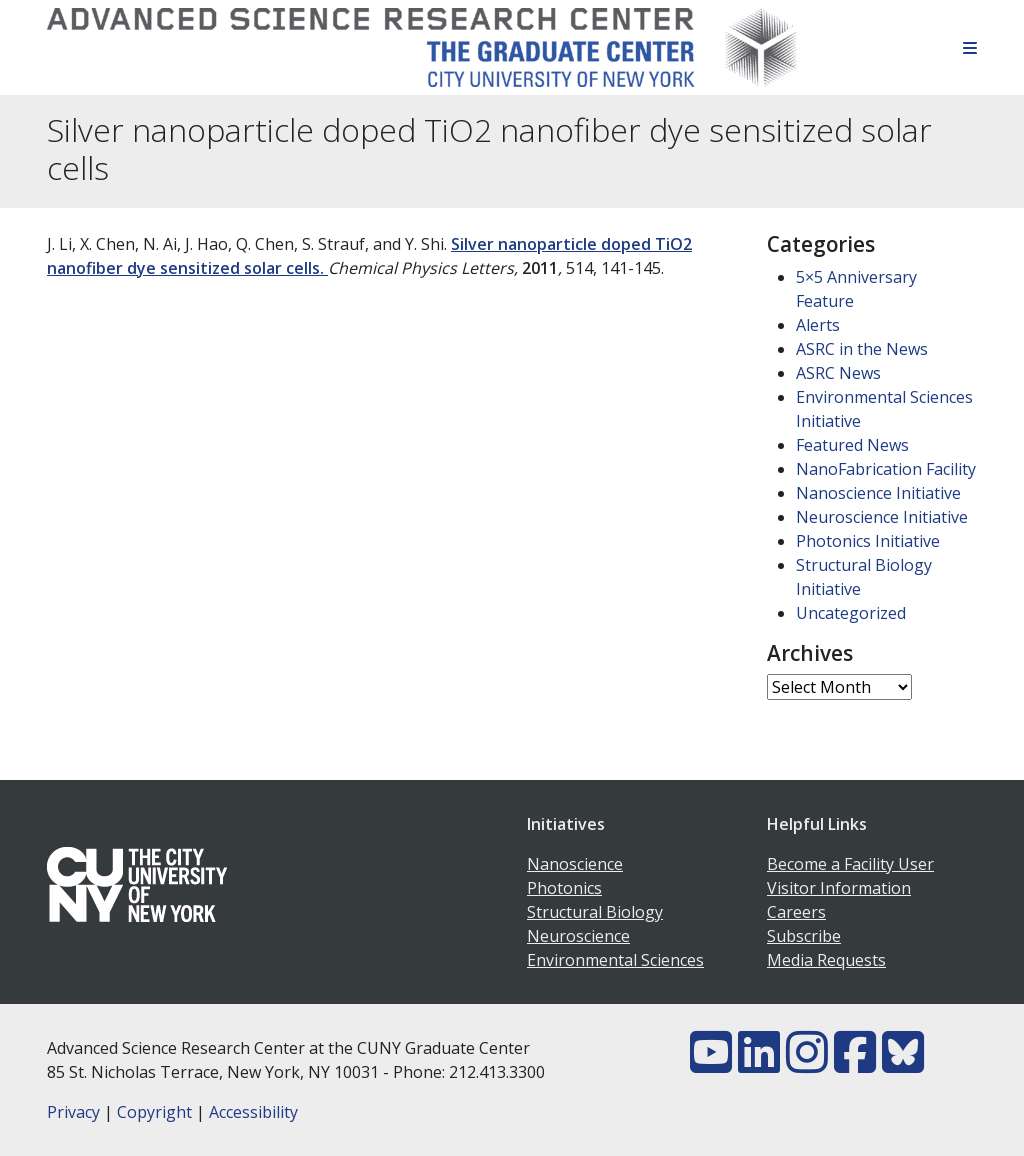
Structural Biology (595, 912)
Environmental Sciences (615, 960)
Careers (796, 912)
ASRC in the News (862, 349)
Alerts (818, 325)
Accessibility (253, 1112)
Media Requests (826, 960)
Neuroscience (578, 936)
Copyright (154, 1112)
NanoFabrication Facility (886, 469)
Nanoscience (575, 864)
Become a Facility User (850, 864)
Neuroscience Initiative (882, 517)
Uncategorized (851, 613)
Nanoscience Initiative (878, 493)
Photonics (564, 888)
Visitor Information (839, 888)
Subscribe (804, 936)
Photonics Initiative (868, 541)
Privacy (73, 1112)
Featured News (852, 445)
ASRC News (838, 373)
